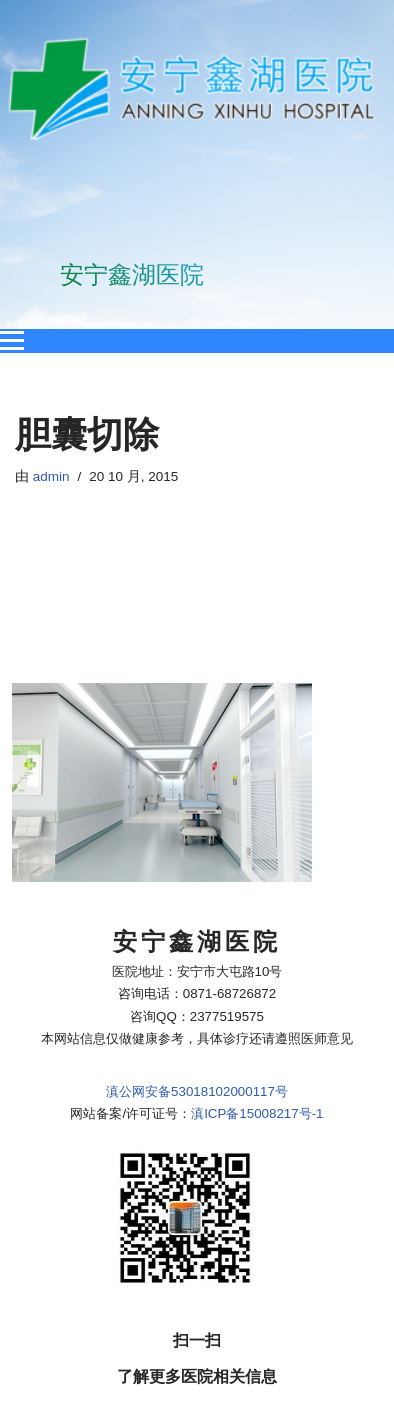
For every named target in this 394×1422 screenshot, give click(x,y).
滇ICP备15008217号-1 (257, 846)
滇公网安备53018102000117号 (197, 823)
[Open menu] (12, 341)
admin (51, 476)
